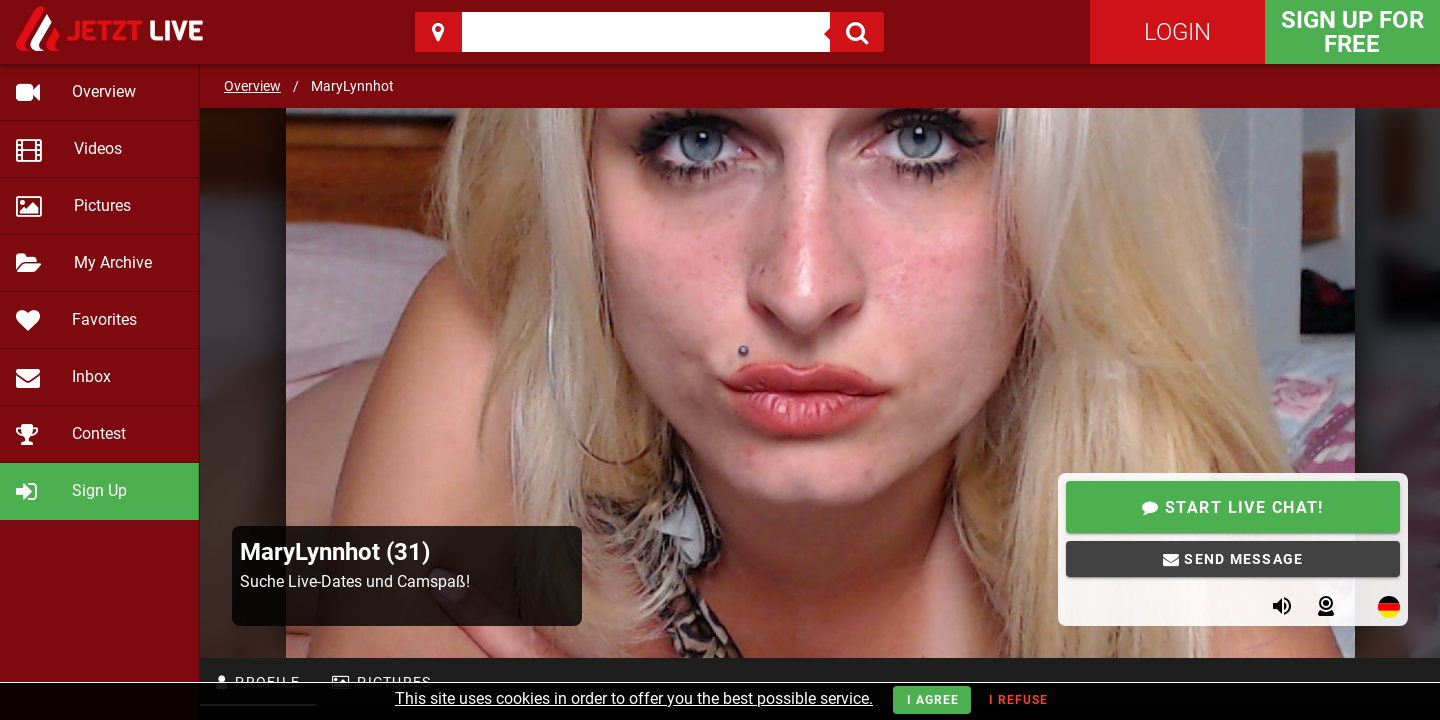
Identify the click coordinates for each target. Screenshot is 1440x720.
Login (1177, 32)
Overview (252, 86)
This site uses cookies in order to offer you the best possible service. (634, 698)
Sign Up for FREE (1352, 32)
